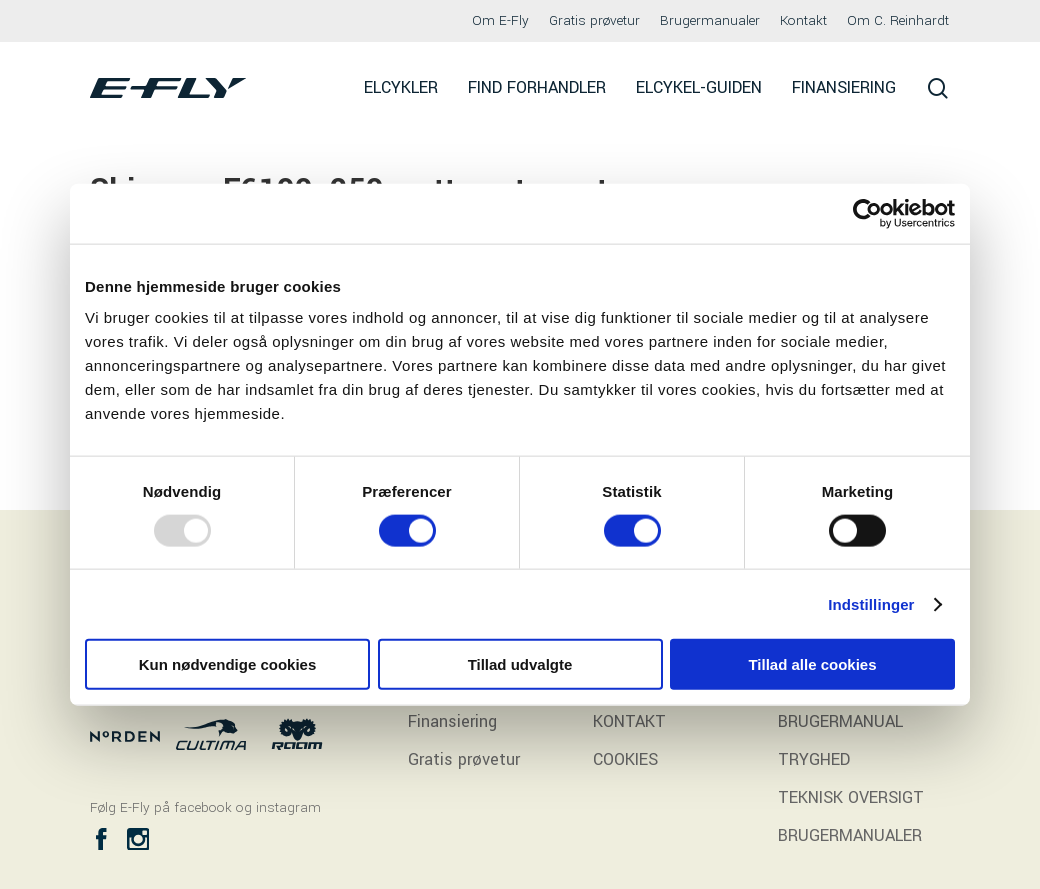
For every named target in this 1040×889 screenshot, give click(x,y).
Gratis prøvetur (464, 759)
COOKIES (625, 759)
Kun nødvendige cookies (228, 664)
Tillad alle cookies (812, 664)
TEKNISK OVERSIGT (851, 797)
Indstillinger (871, 603)
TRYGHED (814, 759)
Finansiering (452, 721)
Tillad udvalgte (520, 664)
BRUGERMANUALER (850, 835)
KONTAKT (629, 721)
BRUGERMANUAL (840, 721)
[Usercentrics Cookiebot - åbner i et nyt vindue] (867, 213)
